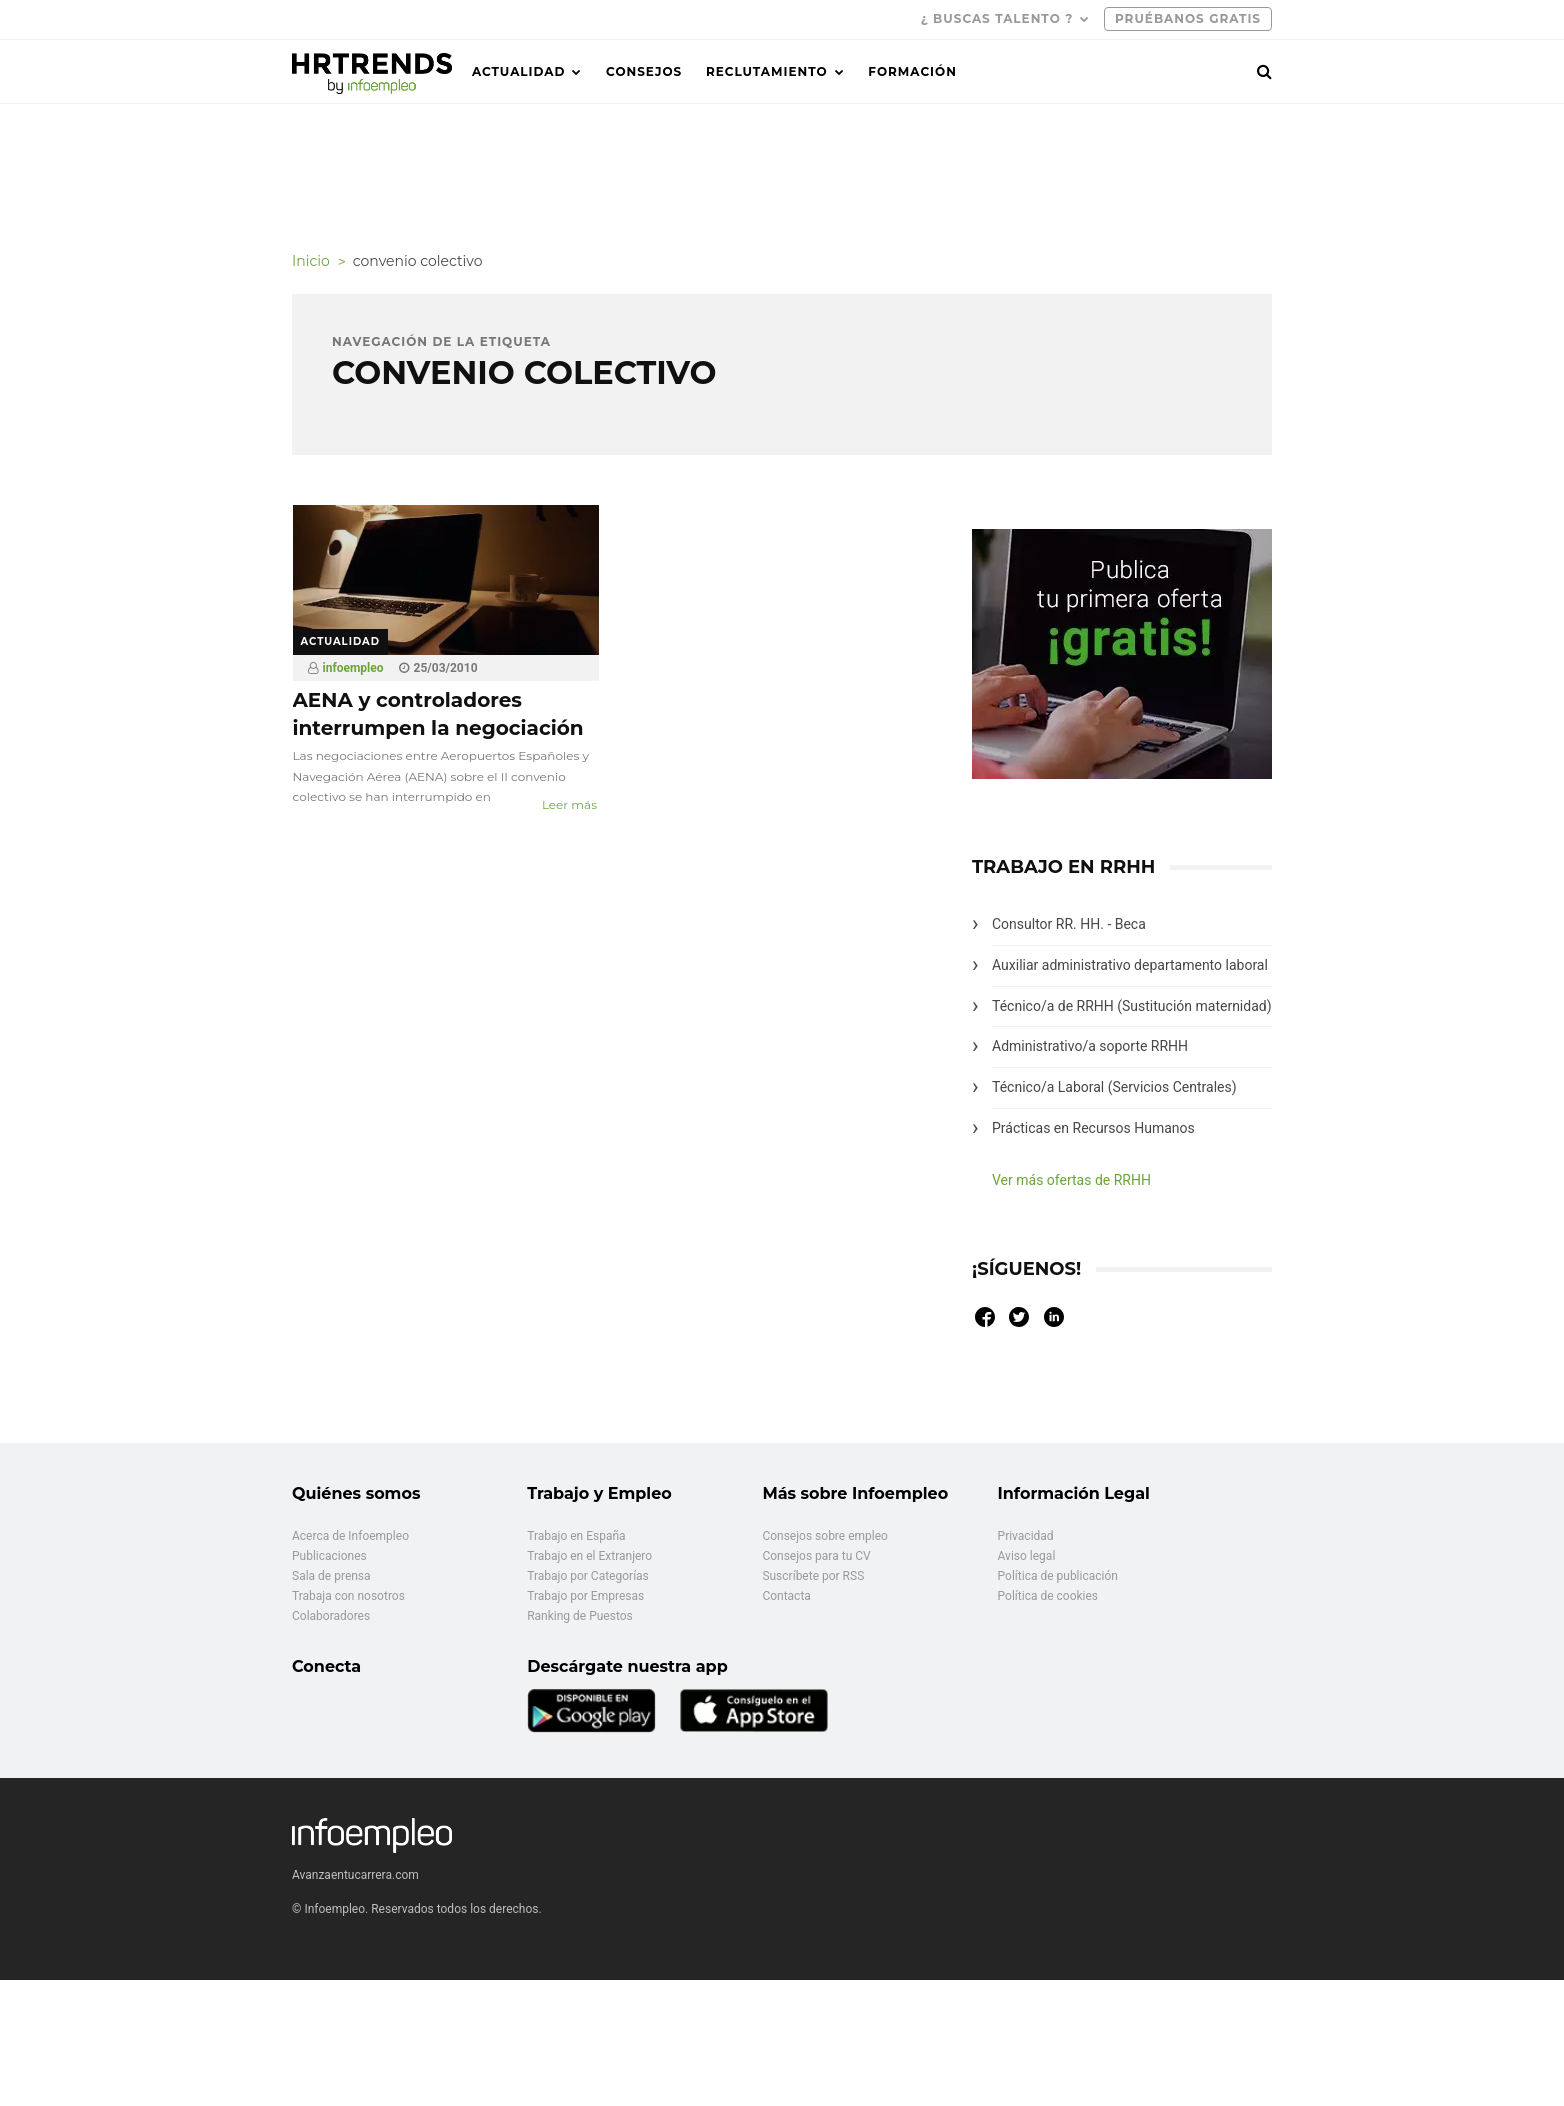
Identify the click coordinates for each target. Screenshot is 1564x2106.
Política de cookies (1048, 1596)
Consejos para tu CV (816, 1556)
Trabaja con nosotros (348, 1596)
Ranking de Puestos (580, 1616)
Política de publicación (1058, 1576)
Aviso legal (1027, 1556)
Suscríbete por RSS (813, 1576)
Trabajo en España (576, 1536)
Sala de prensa (331, 1576)
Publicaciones (329, 1556)
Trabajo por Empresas (585, 1596)
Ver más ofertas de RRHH (1071, 1180)
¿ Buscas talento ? (997, 18)
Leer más (569, 804)
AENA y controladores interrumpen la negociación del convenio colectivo (438, 728)
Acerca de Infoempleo (350, 1536)
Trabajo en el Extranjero (589, 1556)
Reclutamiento (767, 71)
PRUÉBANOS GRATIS (1188, 18)
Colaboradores (331, 1616)
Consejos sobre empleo (825, 1536)
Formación (912, 71)
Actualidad (518, 71)
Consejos (644, 71)
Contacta (786, 1596)
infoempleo (353, 668)
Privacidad (1026, 1536)
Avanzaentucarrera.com (355, 1875)
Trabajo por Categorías (588, 1576)
